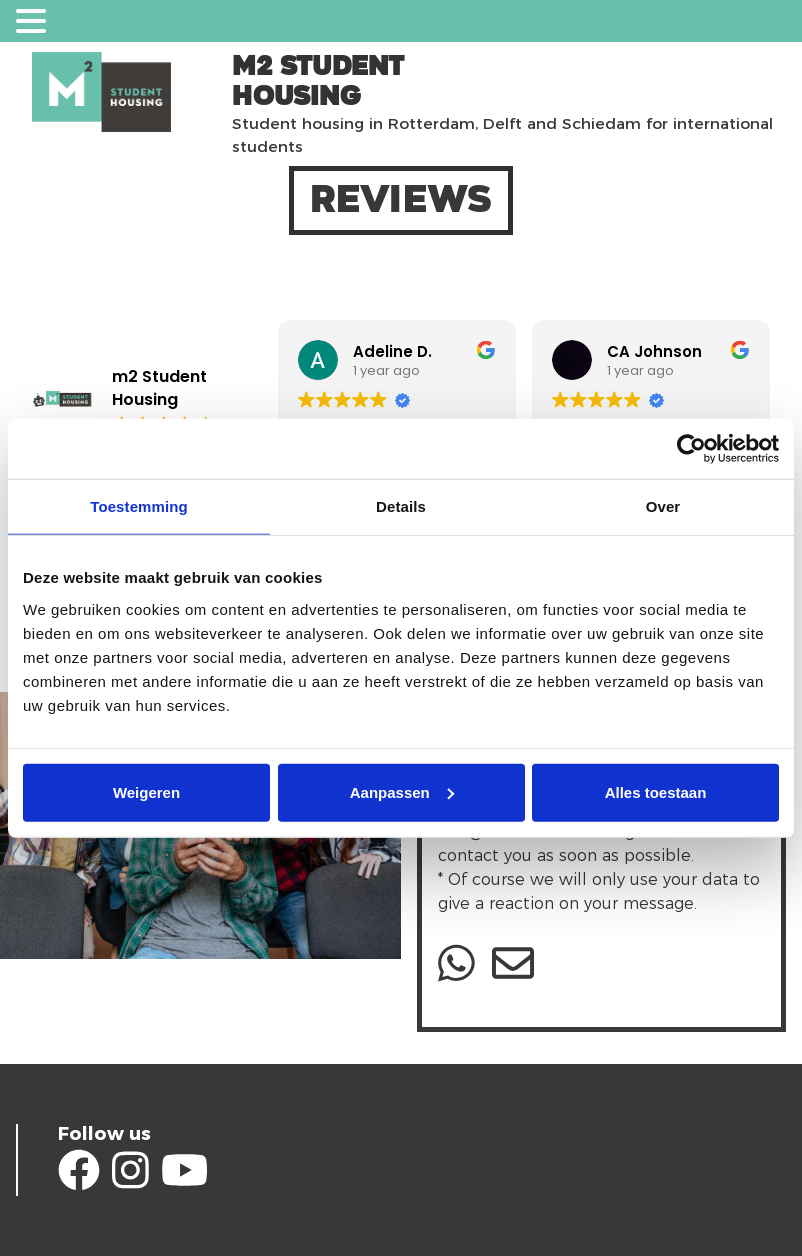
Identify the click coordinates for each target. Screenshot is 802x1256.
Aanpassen (402, 791)
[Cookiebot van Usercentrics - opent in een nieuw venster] (691, 449)
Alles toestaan (656, 791)
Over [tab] (663, 506)
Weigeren (146, 791)
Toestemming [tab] (139, 506)
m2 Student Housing (318, 81)
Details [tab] (401, 506)
